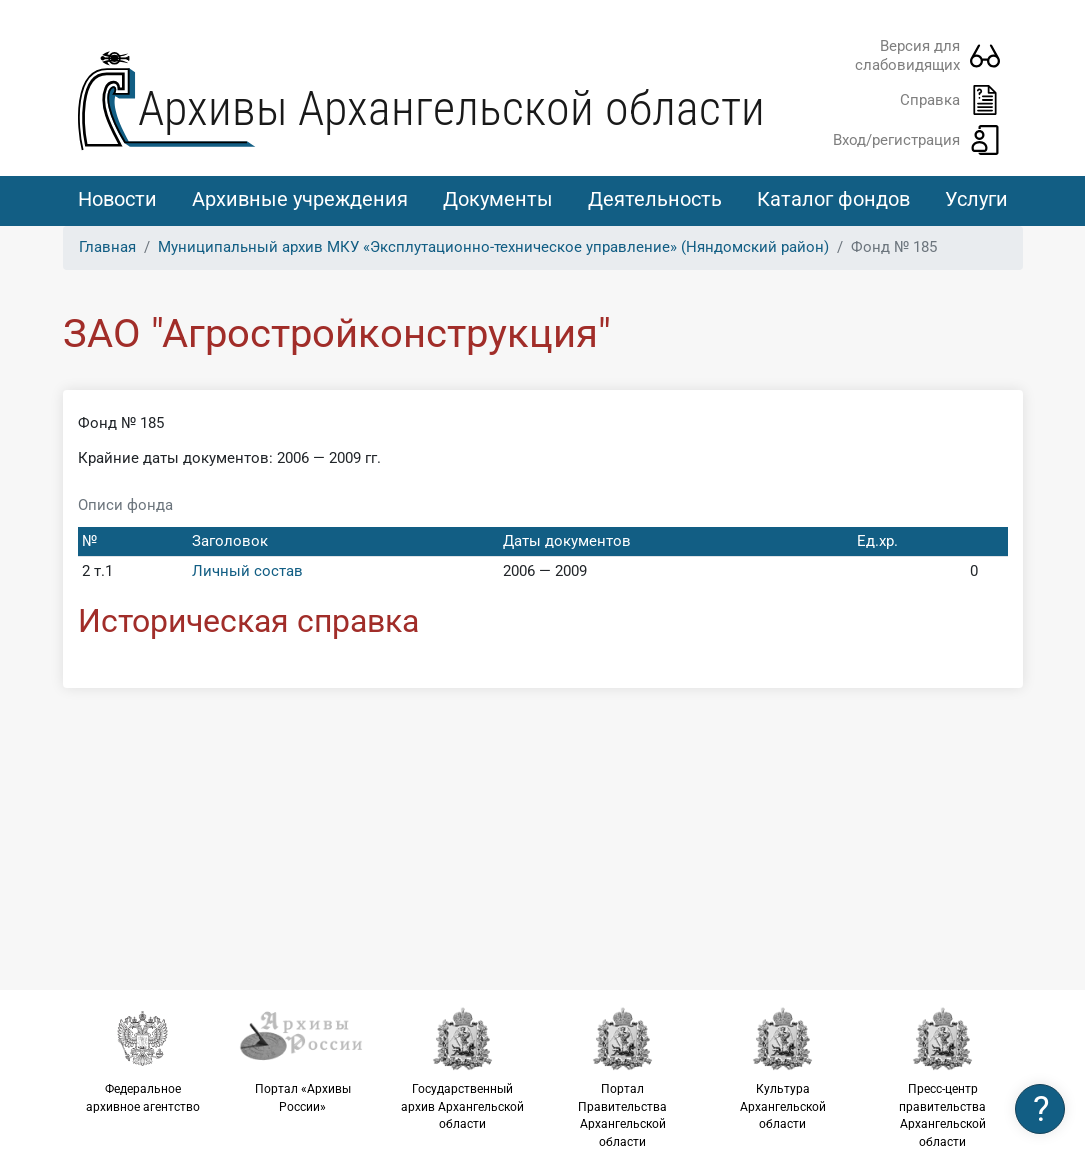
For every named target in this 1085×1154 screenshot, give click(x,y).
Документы (498, 199)
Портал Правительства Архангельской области (623, 1077)
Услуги (976, 199)
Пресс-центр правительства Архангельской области (943, 1077)
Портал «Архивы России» (303, 1060)
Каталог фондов (833, 199)
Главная (107, 247)
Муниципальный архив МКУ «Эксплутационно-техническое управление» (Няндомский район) (493, 247)
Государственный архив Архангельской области (463, 1068)
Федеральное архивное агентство (143, 1060)
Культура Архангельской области (783, 1068)
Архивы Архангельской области (451, 108)
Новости (117, 199)
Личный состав (247, 571)
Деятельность (655, 199)
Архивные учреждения (300, 199)
